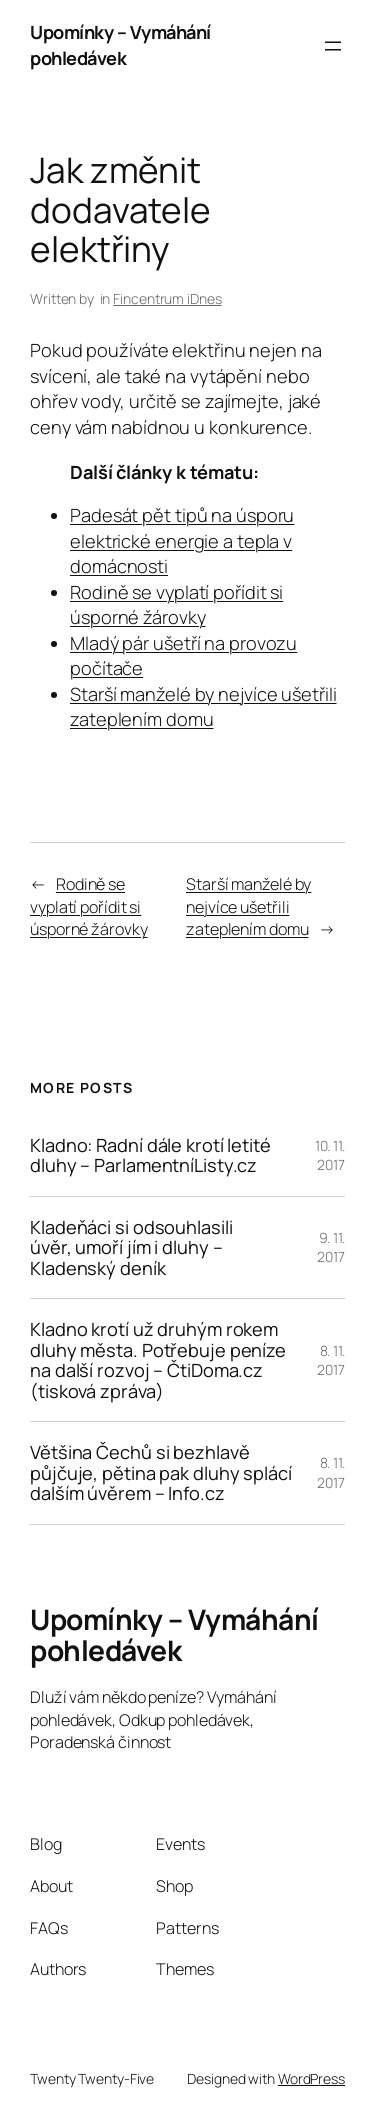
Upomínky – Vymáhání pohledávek (120, 45)
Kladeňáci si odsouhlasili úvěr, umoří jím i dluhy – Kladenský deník (131, 1247)
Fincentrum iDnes (167, 298)
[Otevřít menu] (333, 46)
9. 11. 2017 (331, 1247)
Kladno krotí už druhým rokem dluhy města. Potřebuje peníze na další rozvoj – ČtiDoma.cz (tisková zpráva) (158, 1360)
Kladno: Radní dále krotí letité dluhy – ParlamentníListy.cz (150, 1155)
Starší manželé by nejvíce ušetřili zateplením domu (203, 707)
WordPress (311, 2078)
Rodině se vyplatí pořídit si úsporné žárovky (176, 605)
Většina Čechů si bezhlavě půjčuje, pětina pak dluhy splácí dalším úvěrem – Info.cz (161, 1472)
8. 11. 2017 (331, 1360)
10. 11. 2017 (330, 1155)
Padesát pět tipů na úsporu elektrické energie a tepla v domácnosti (182, 540)
